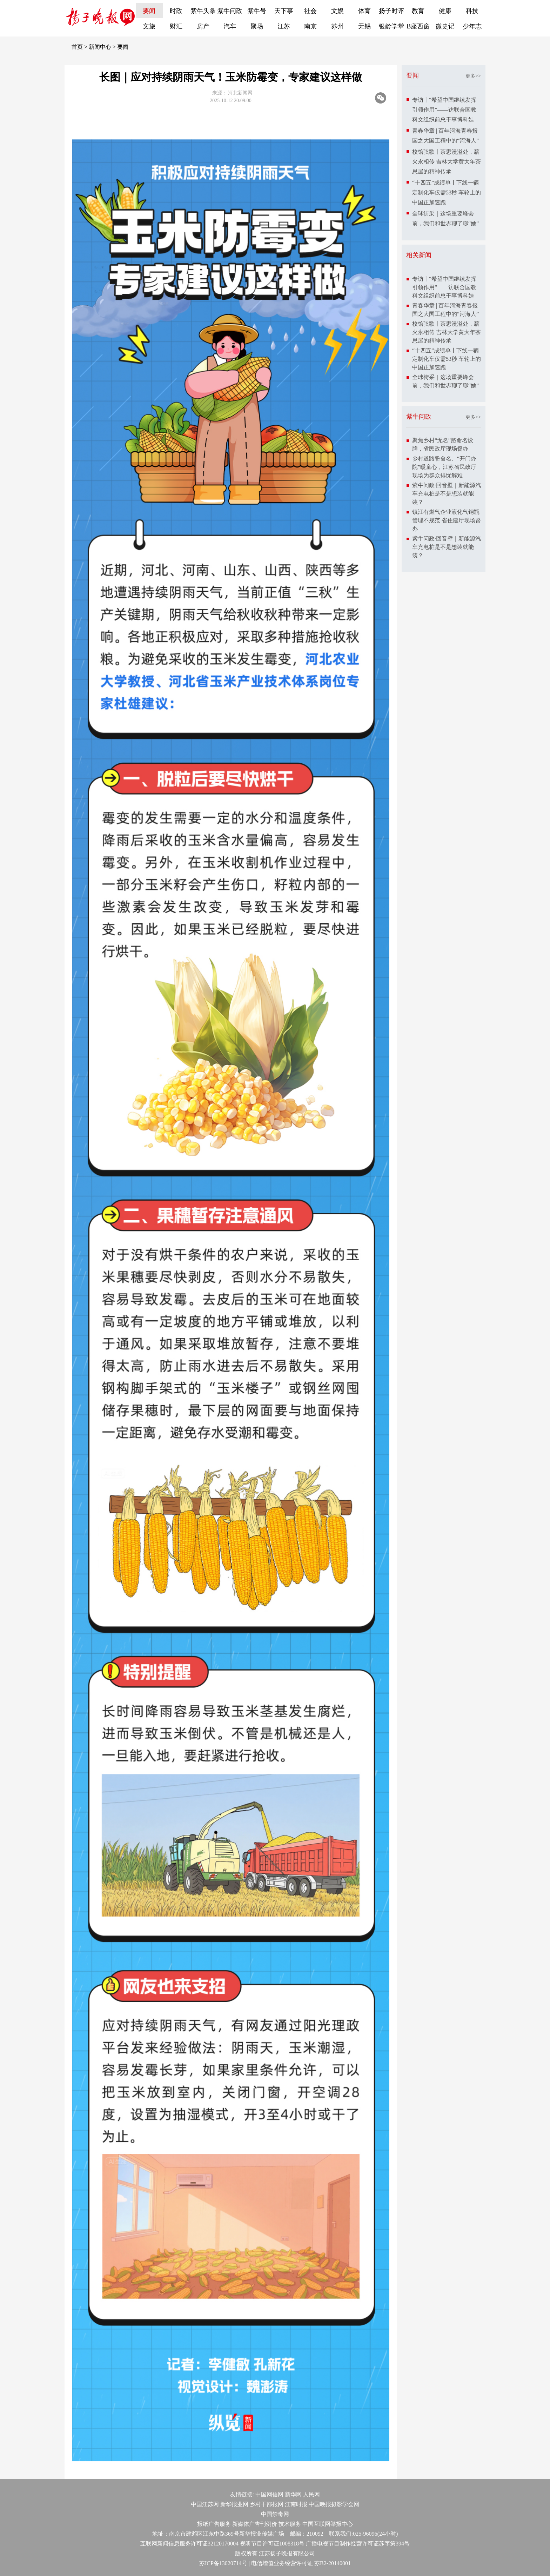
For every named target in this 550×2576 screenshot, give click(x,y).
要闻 (149, 10)
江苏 (283, 26)
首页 (77, 47)
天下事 (283, 10)
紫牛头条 (203, 10)
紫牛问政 (229, 10)
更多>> (473, 76)
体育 (364, 10)
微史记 (445, 26)
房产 (203, 26)
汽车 (229, 26)
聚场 (256, 26)
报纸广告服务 (214, 2524)
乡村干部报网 (266, 2504)
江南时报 (296, 2504)
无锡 (364, 26)
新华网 (293, 2494)
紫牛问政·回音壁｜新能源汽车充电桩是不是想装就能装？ (446, 493)
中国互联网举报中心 (327, 2524)
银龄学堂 (391, 26)
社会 (310, 10)
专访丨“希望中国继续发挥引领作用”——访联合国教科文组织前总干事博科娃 (444, 109)
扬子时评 (391, 10)
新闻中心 (100, 47)
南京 (310, 26)
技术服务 (290, 2524)
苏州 (337, 26)
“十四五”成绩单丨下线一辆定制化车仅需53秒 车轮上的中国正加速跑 (446, 192)
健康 (445, 10)
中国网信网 (269, 2494)
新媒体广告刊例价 (254, 2524)
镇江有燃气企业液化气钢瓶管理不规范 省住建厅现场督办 (446, 520)
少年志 (472, 26)
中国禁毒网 (275, 2514)
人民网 (311, 2494)
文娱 (337, 10)
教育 (418, 10)
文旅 (149, 26)
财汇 (176, 26)
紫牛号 (256, 10)
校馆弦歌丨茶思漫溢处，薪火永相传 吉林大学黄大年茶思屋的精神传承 (446, 161)
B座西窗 (418, 26)
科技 (472, 10)
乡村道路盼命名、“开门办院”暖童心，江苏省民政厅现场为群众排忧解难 (444, 467)
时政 (176, 10)
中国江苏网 (205, 2504)
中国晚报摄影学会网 (334, 2504)
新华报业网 (234, 2504)
